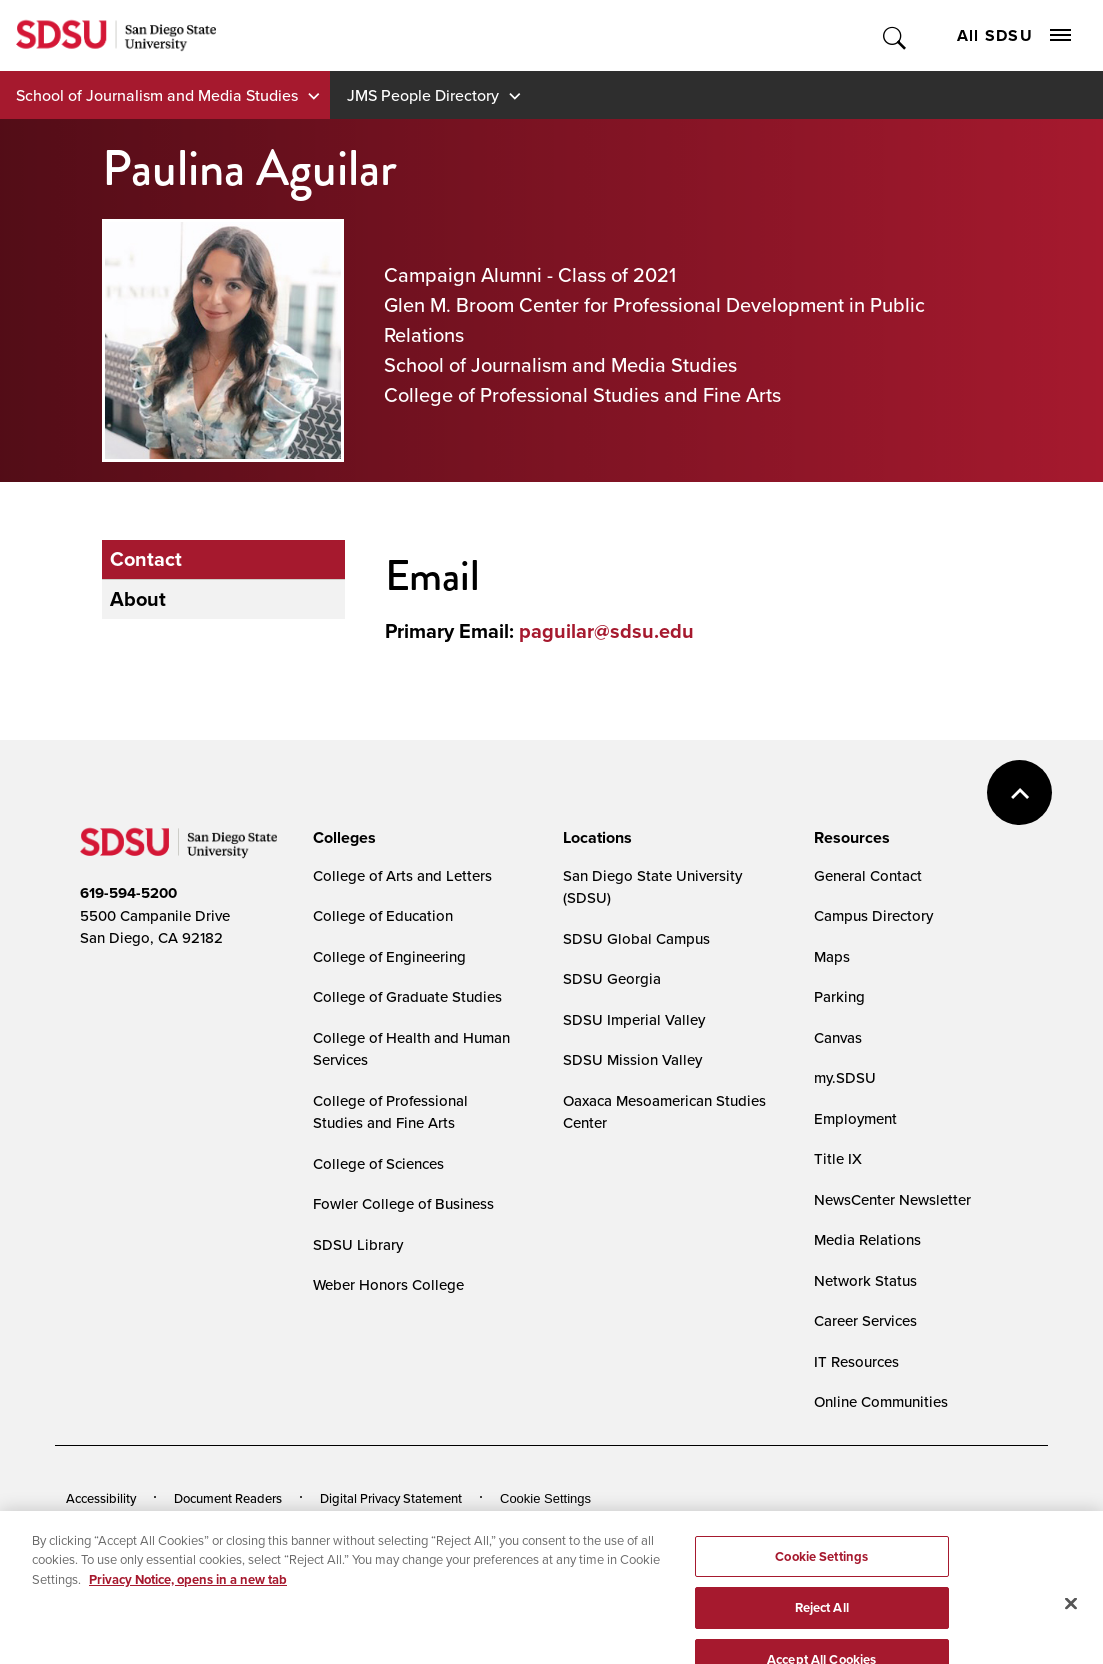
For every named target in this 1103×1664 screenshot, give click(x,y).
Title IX (838, 1158)
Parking (839, 996)
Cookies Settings (549, 1499)
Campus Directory (873, 915)
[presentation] (341, 838)
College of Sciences (378, 1163)
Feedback (811, 1529)
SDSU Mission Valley (632, 1059)
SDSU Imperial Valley (634, 1019)
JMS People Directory (423, 95)
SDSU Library (358, 1244)
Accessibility (101, 1498)
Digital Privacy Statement (391, 1498)
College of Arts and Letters (402, 875)
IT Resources (856, 1361)
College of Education (383, 915)
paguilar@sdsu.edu (606, 631)
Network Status (865, 1280)
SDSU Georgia (612, 978)
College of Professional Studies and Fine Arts (390, 1112)
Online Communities (881, 1401)
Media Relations (867, 1239)
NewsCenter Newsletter (892, 1199)
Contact (146, 559)
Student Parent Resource (478, 1529)
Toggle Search (895, 35)
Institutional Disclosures (304, 1529)
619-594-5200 (128, 893)
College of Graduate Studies (407, 996)
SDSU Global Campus (636, 938)
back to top (1019, 792)
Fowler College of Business (403, 1203)
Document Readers (228, 1498)
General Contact (868, 875)
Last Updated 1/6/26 (471, 1583)
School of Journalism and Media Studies (157, 95)
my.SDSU (845, 1077)
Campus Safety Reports (133, 1529)
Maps (832, 956)
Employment (855, 1118)
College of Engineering (389, 956)
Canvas (838, 1037)
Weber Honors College (388, 1284)
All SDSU (1014, 35)
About (138, 599)
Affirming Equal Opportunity (665, 1529)
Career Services (865, 1320)
